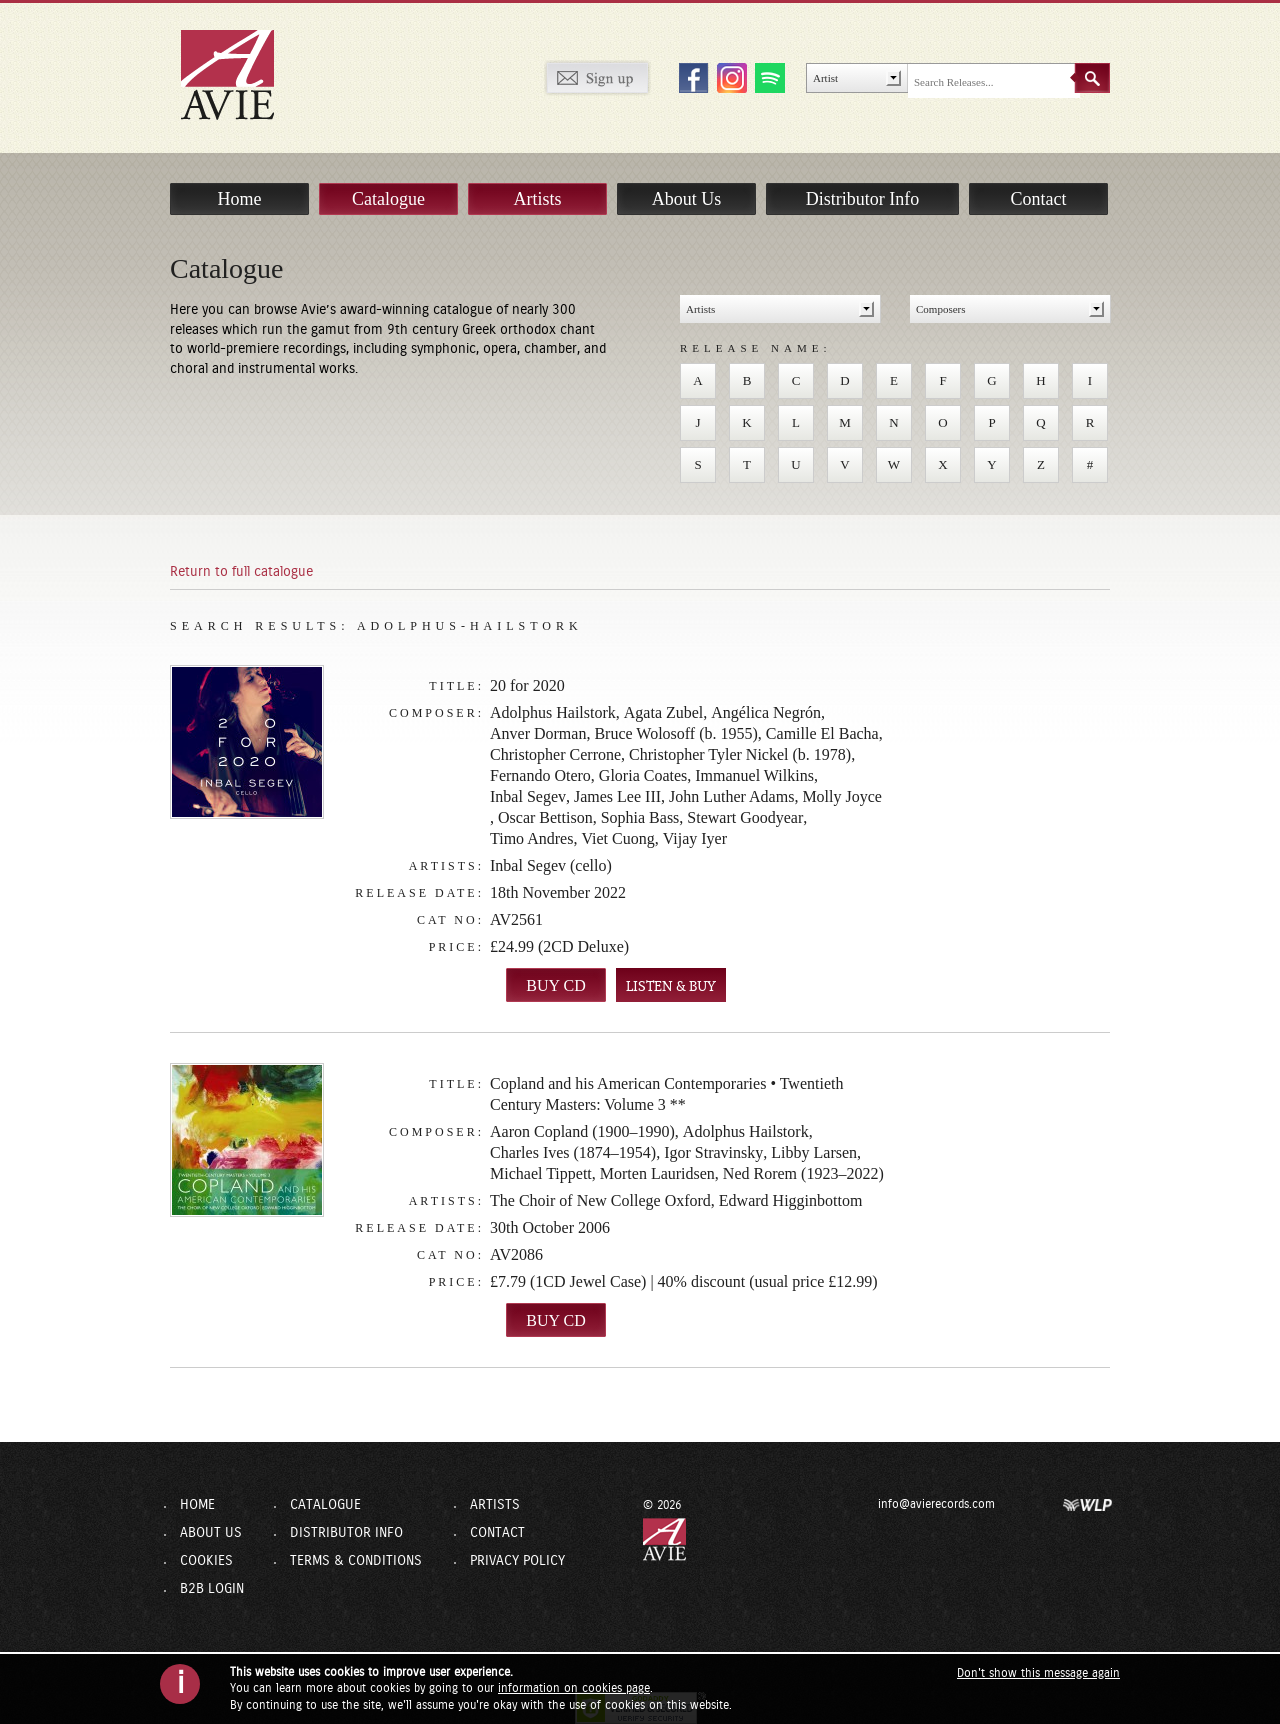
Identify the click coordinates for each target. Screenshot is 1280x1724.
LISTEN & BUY (671, 986)
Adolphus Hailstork (553, 712)
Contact (1039, 199)
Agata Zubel (664, 712)
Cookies (206, 1561)
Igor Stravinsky (713, 1152)
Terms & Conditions (356, 1561)
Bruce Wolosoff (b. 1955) (675, 733)
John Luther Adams (731, 796)
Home (240, 199)
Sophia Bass (640, 817)
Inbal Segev (528, 796)
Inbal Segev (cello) (551, 865)
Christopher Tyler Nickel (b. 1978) (740, 754)
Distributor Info (862, 199)
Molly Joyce (842, 796)
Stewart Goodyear (745, 817)
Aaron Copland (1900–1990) (582, 1131)
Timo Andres (531, 838)
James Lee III (617, 796)
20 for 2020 (527, 685)
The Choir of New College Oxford (600, 1200)
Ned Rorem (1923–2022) (803, 1173)
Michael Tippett (541, 1173)
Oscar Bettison (545, 817)
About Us (687, 199)
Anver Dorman (538, 733)
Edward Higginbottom (791, 1200)
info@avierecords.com (936, 1504)
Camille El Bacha (822, 733)
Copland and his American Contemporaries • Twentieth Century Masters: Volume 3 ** (666, 1094)
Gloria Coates (643, 775)
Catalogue (388, 199)
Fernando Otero (540, 775)
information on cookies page (574, 1688)
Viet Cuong (617, 838)
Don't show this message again (1038, 1673)
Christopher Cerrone (555, 754)
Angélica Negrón (766, 712)
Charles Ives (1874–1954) (573, 1152)
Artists (537, 199)
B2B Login (212, 1589)
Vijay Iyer (695, 838)
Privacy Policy (517, 1561)
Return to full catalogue (241, 572)
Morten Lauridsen (657, 1173)
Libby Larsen (814, 1152)
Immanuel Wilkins (754, 775)
